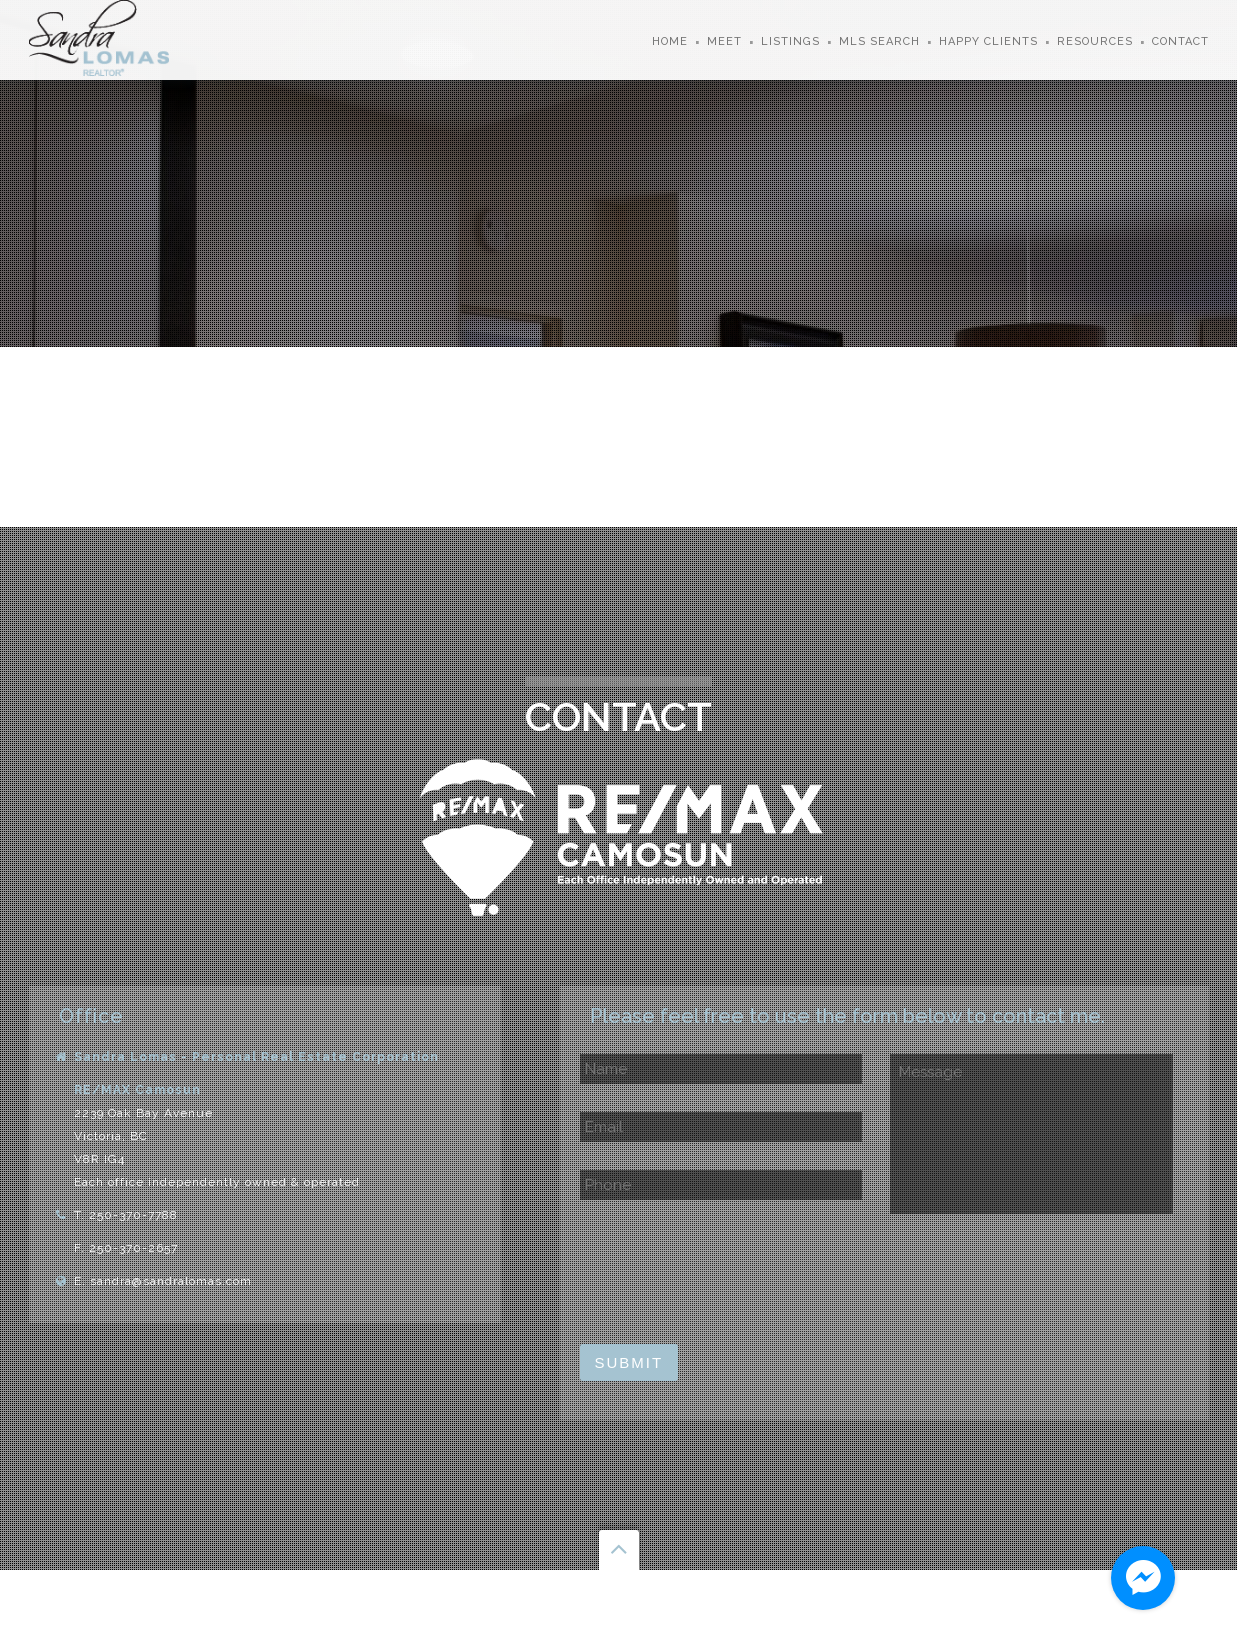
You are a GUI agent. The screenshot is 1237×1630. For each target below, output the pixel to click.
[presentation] (732, 1273)
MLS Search (879, 41)
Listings (790, 41)
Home (670, 41)
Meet (724, 41)
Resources (1095, 41)
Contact (1180, 41)
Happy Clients (988, 41)
